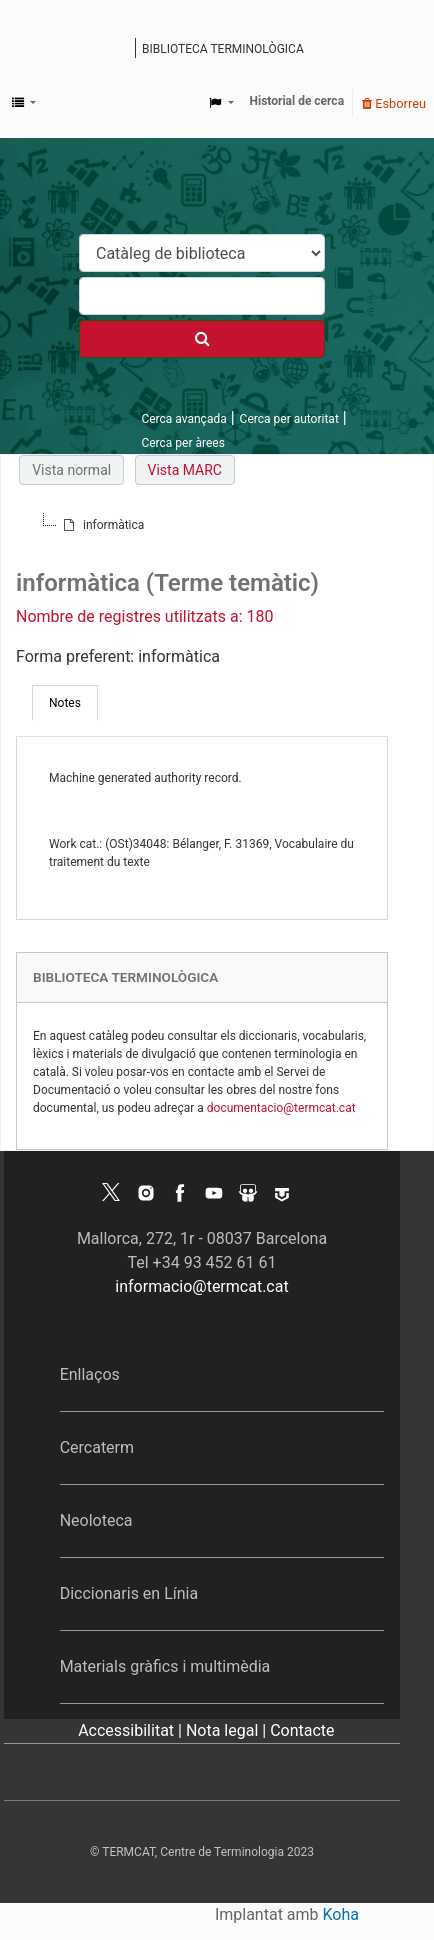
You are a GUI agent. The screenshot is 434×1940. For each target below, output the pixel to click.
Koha (341, 1914)
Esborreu (394, 103)
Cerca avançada (183, 419)
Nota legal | (228, 1730)
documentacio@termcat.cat (281, 1108)
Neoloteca (96, 1520)
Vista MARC (185, 470)
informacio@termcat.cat (201, 1286)
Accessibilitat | (132, 1730)
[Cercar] (202, 339)
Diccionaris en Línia (129, 1593)
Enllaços (90, 1374)
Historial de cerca (297, 101)
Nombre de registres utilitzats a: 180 (144, 616)
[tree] (202, 525)
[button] (24, 103)
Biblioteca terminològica (223, 49)
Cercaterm (97, 1447)
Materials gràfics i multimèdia (165, 1666)
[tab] (65, 703)
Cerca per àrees (182, 443)
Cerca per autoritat (289, 419)
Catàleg (122, 50)
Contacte (302, 1730)
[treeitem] (102, 525)
